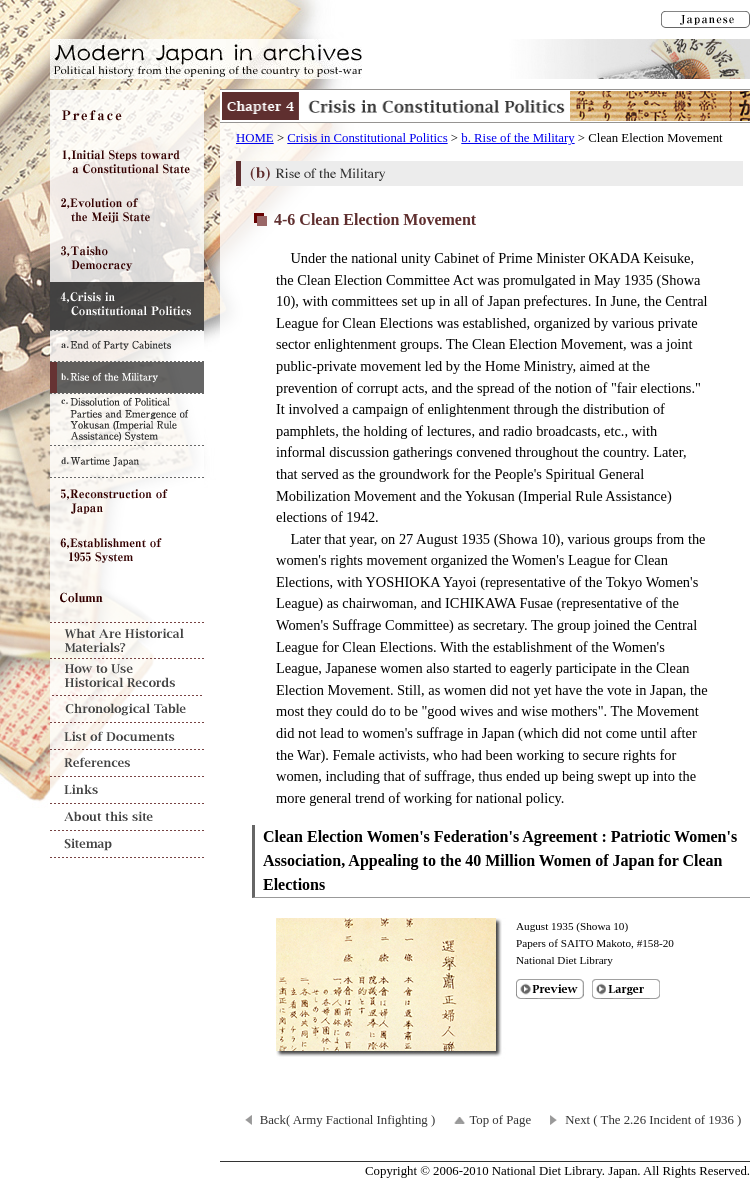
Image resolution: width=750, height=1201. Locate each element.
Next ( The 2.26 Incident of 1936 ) (653, 1120)
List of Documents (127, 736)
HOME (255, 138)
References (127, 763)
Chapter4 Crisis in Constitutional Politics (127, 306)
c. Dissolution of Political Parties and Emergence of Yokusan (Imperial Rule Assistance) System (127, 419)
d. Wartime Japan (127, 461)
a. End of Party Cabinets (127, 345)
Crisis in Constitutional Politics (367, 138)
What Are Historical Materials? (127, 640)
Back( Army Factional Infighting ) (348, 1120)
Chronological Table (127, 709)
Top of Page (500, 1120)
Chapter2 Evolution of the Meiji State (127, 210)
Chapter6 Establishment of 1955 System (127, 550)
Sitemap (127, 844)
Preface (127, 114)
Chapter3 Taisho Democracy (127, 258)
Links (127, 790)
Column (127, 598)
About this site (127, 817)
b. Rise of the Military (517, 138)
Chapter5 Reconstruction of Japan (127, 502)
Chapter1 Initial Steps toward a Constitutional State (127, 162)
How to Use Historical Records (127, 677)
